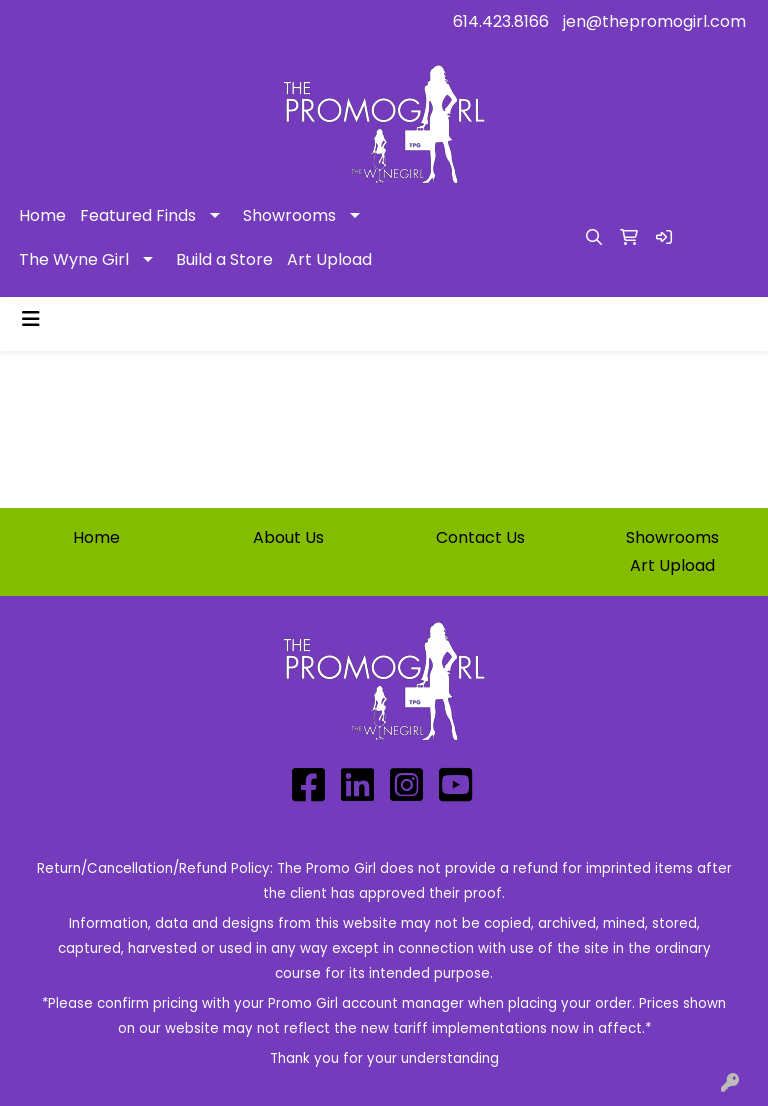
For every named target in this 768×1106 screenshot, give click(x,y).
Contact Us (480, 537)
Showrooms (289, 215)
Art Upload (329, 259)
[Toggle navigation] (31, 319)
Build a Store (224, 259)
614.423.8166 (501, 21)
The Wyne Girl (74, 259)
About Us (288, 537)
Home (42, 215)
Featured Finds (138, 215)
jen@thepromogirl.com (654, 21)
